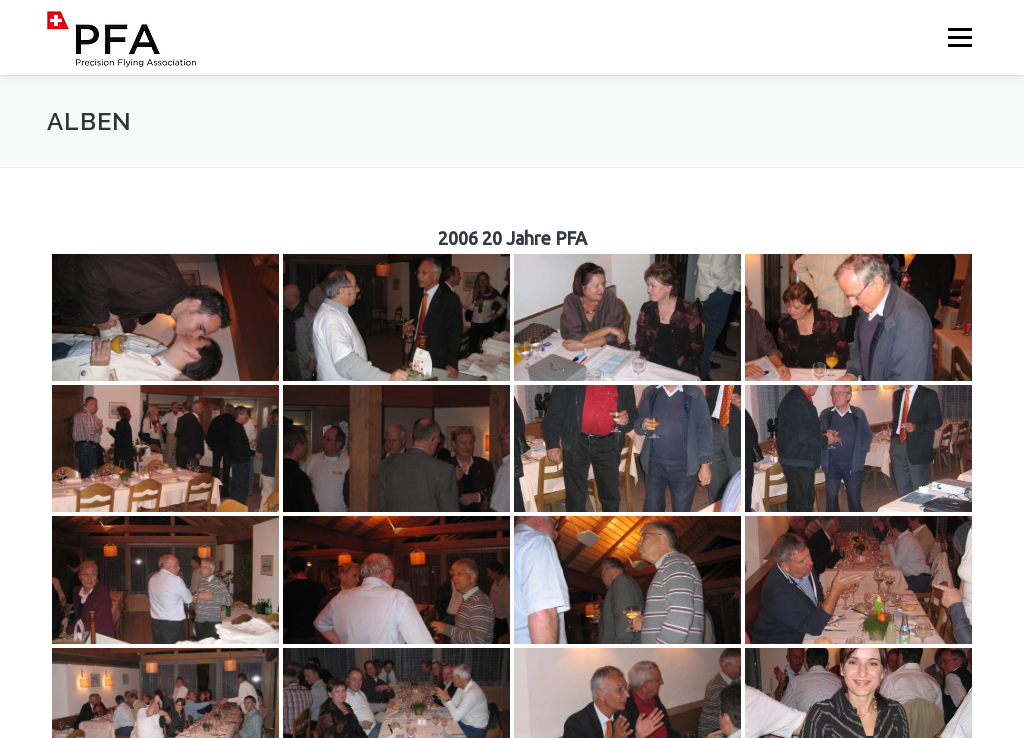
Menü (959, 37)
